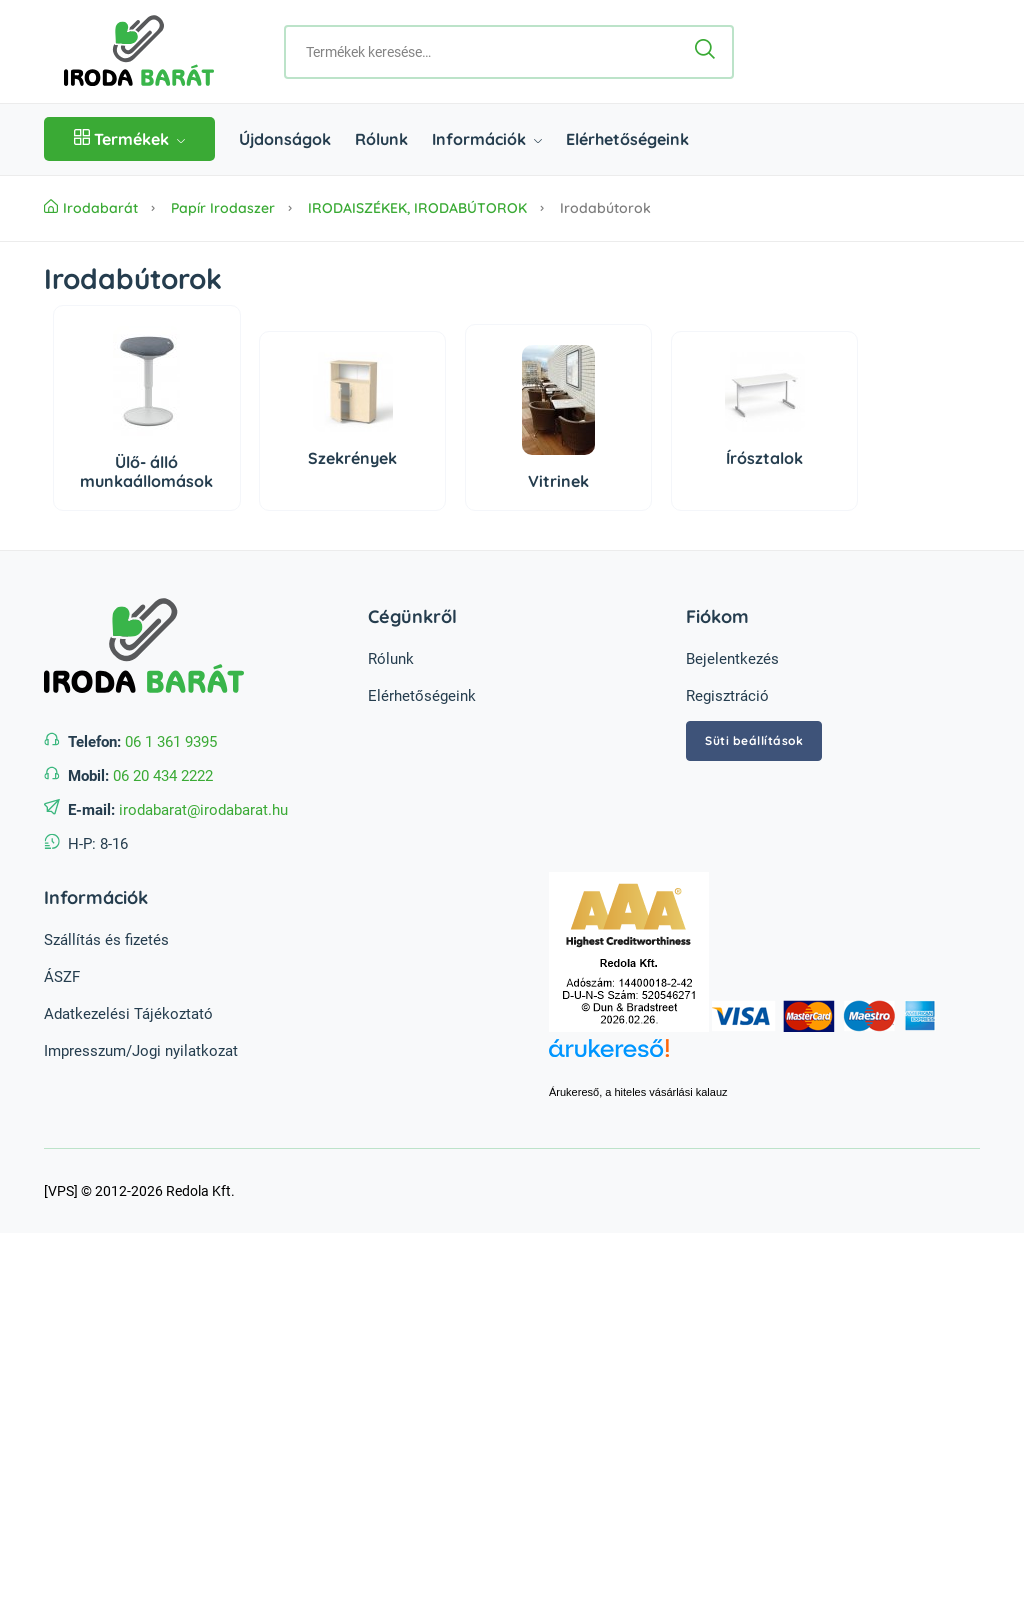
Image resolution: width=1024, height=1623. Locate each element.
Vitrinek (558, 481)
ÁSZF (62, 977)
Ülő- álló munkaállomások (146, 471)
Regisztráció (727, 696)
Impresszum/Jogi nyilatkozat (141, 1051)
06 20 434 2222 (163, 776)
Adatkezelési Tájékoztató (128, 1014)
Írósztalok (764, 458)
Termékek (129, 139)
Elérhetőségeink (627, 139)
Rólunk (381, 139)
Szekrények (352, 458)
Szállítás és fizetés (106, 940)
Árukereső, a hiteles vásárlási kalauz (638, 1092)
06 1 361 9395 (171, 742)
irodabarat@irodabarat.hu (203, 810)
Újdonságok (285, 139)
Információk (487, 139)
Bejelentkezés (732, 659)
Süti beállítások (754, 740)
